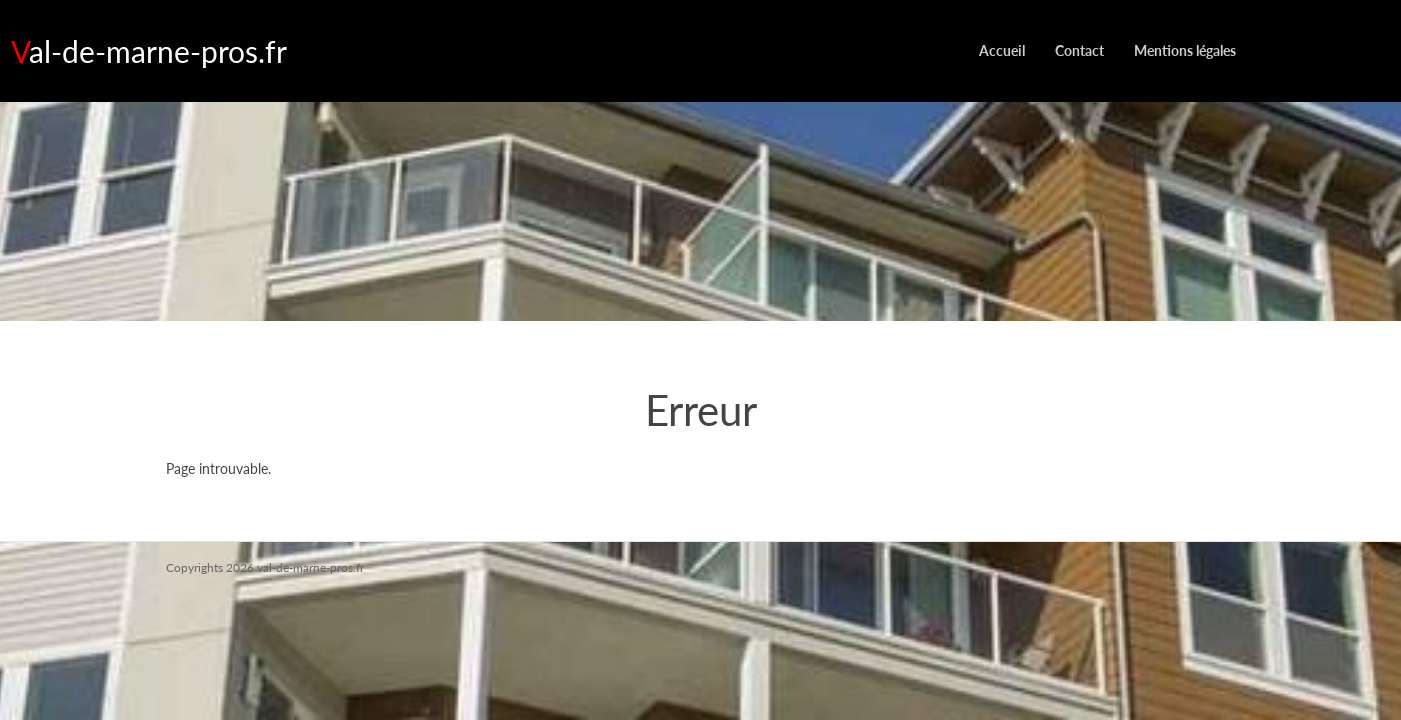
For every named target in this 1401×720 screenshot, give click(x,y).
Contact (1079, 50)
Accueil (1002, 50)
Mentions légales (1185, 50)
